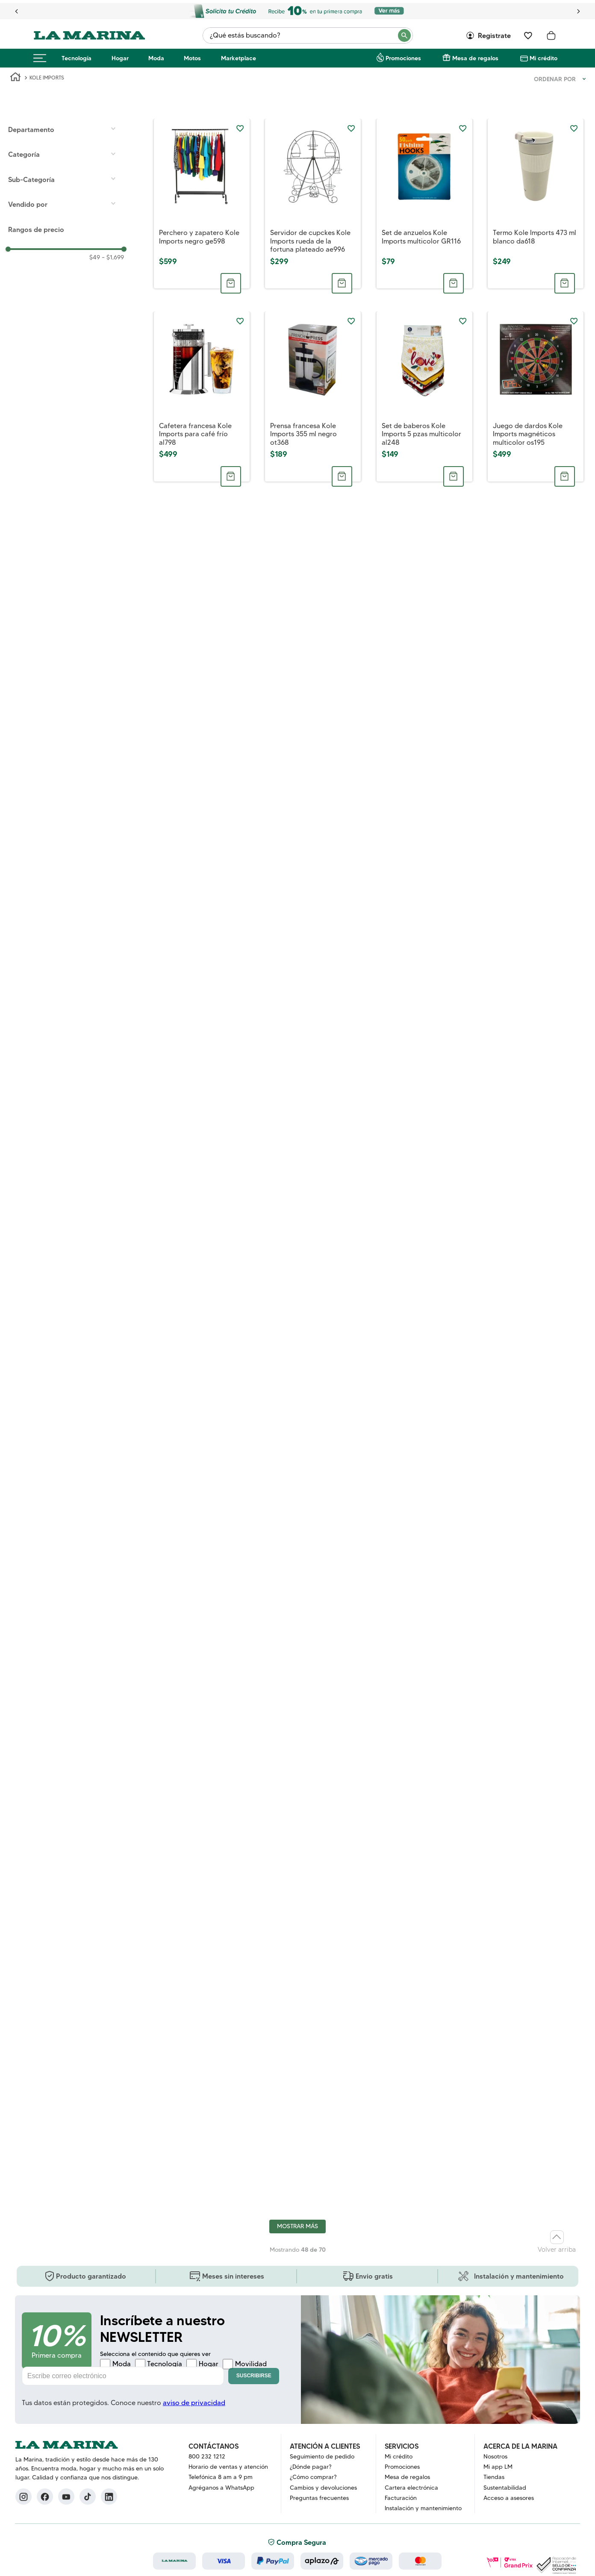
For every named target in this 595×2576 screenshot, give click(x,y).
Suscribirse (253, 2376)
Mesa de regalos (475, 58)
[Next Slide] (578, 11)
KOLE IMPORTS (46, 77)
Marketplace (238, 58)
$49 (94, 257)
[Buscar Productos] (405, 35)
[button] (66, 129)
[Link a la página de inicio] (15, 78)
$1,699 (113, 257)
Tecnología (76, 58)
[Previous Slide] (16, 11)
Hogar (120, 58)
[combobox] (308, 35)
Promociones (403, 58)
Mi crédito (543, 58)
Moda (156, 58)
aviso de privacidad (194, 2403)
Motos (192, 58)
